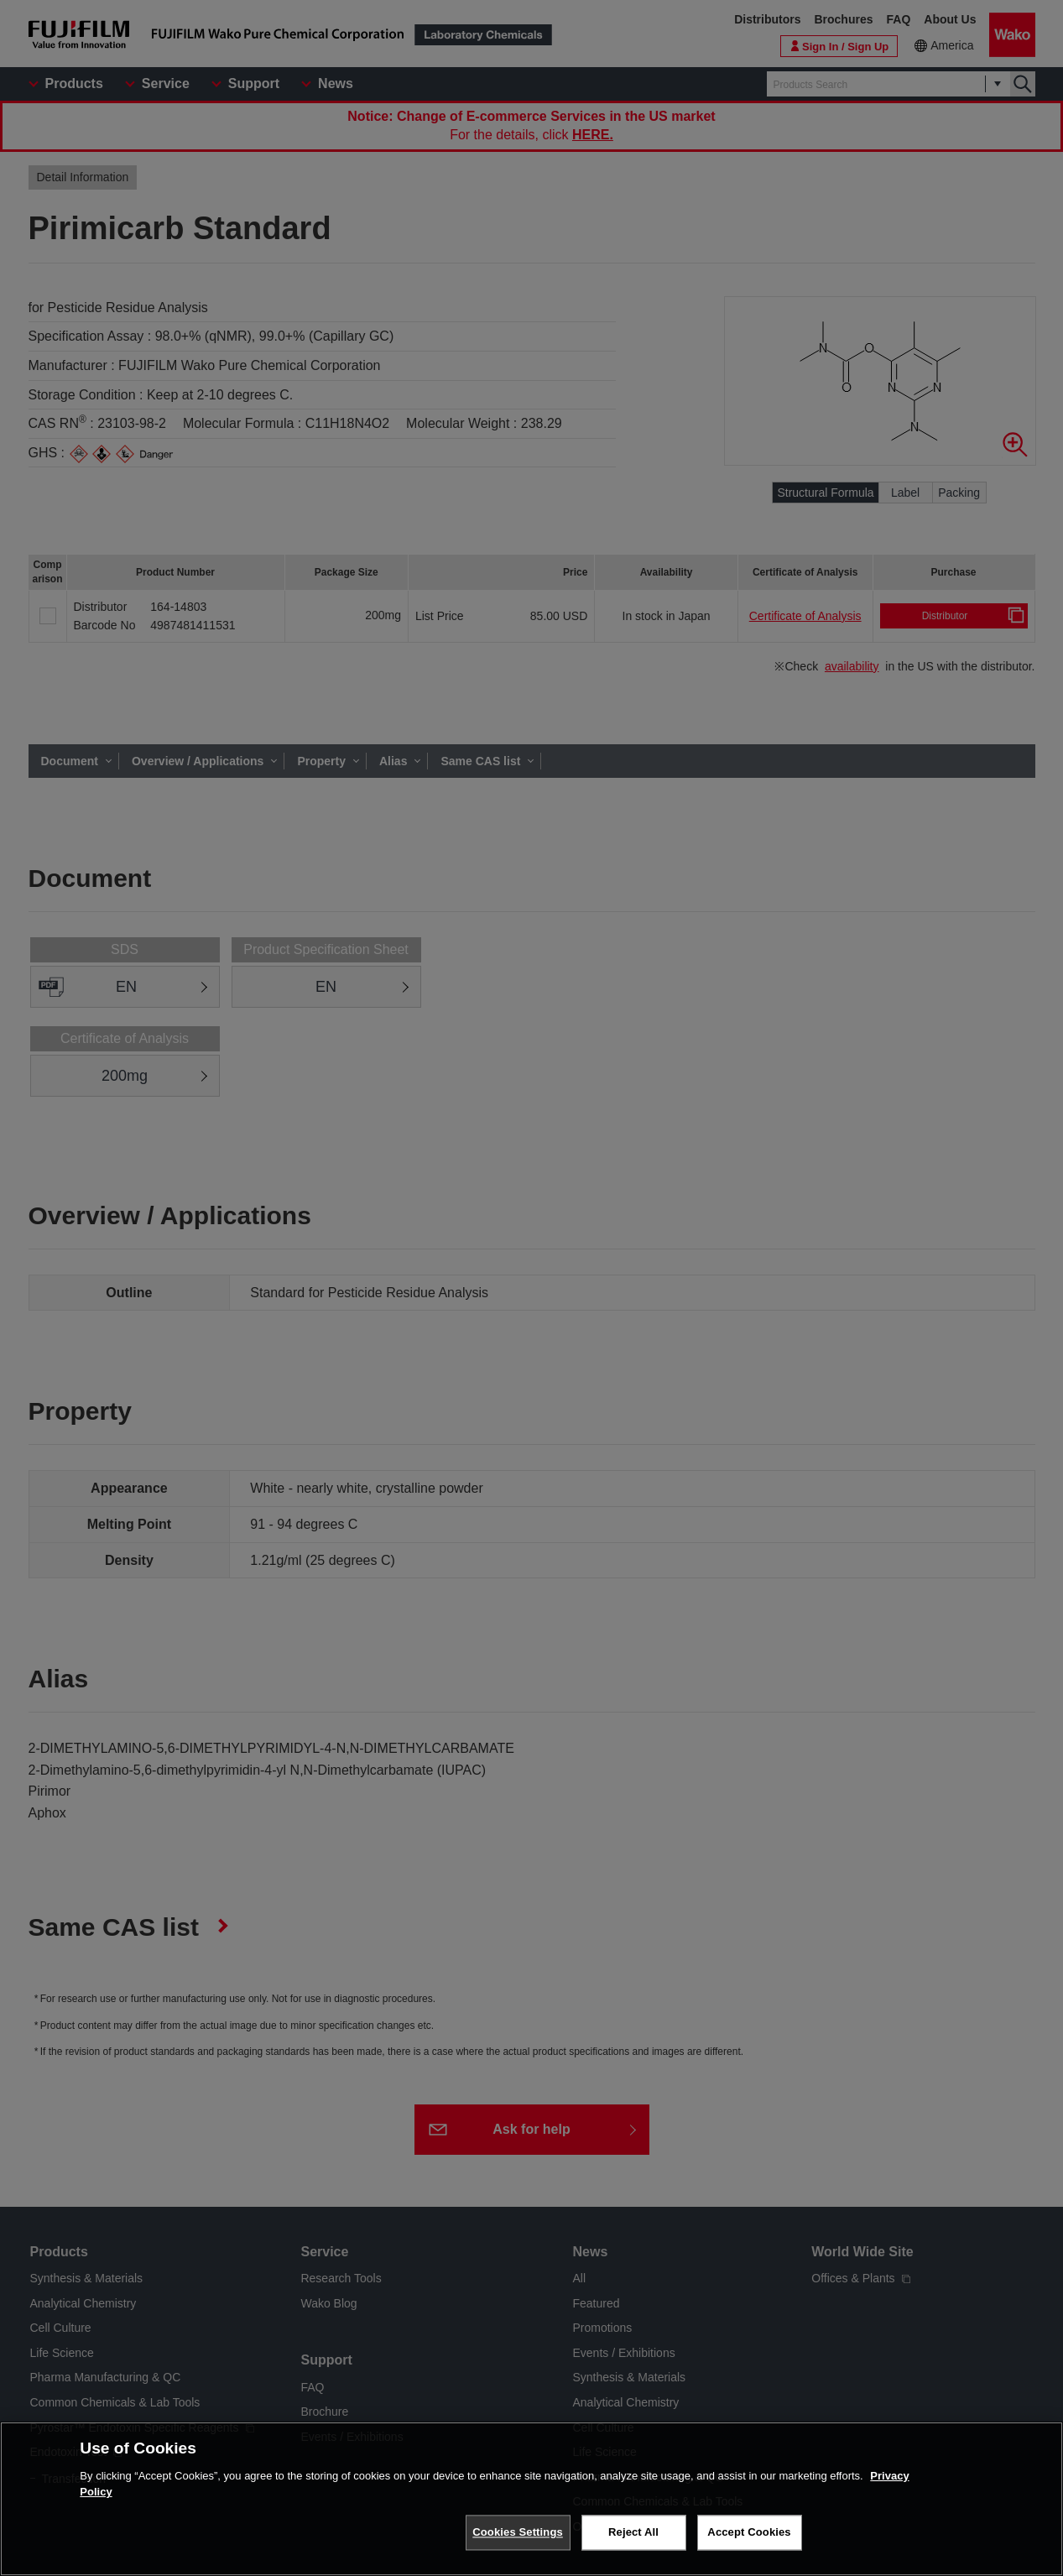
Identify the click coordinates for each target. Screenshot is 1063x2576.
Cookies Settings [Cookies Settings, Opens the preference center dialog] (517, 2532)
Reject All (633, 2532)
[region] (531, 2499)
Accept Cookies (748, 2532)
